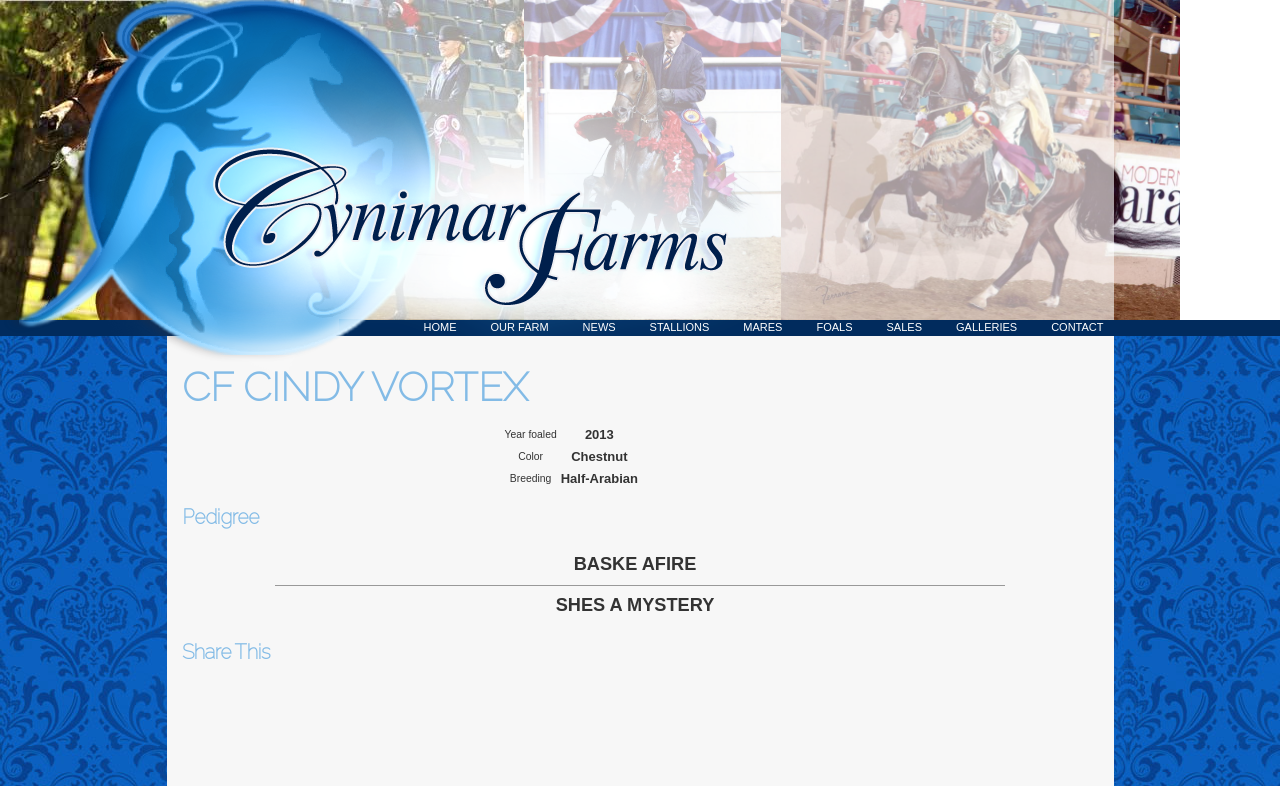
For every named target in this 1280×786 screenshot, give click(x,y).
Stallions (680, 327)
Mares (762, 327)
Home (440, 327)
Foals (834, 327)
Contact (1077, 327)
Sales (904, 327)
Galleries (986, 327)
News (599, 327)
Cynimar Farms (460, 168)
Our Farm (520, 327)
